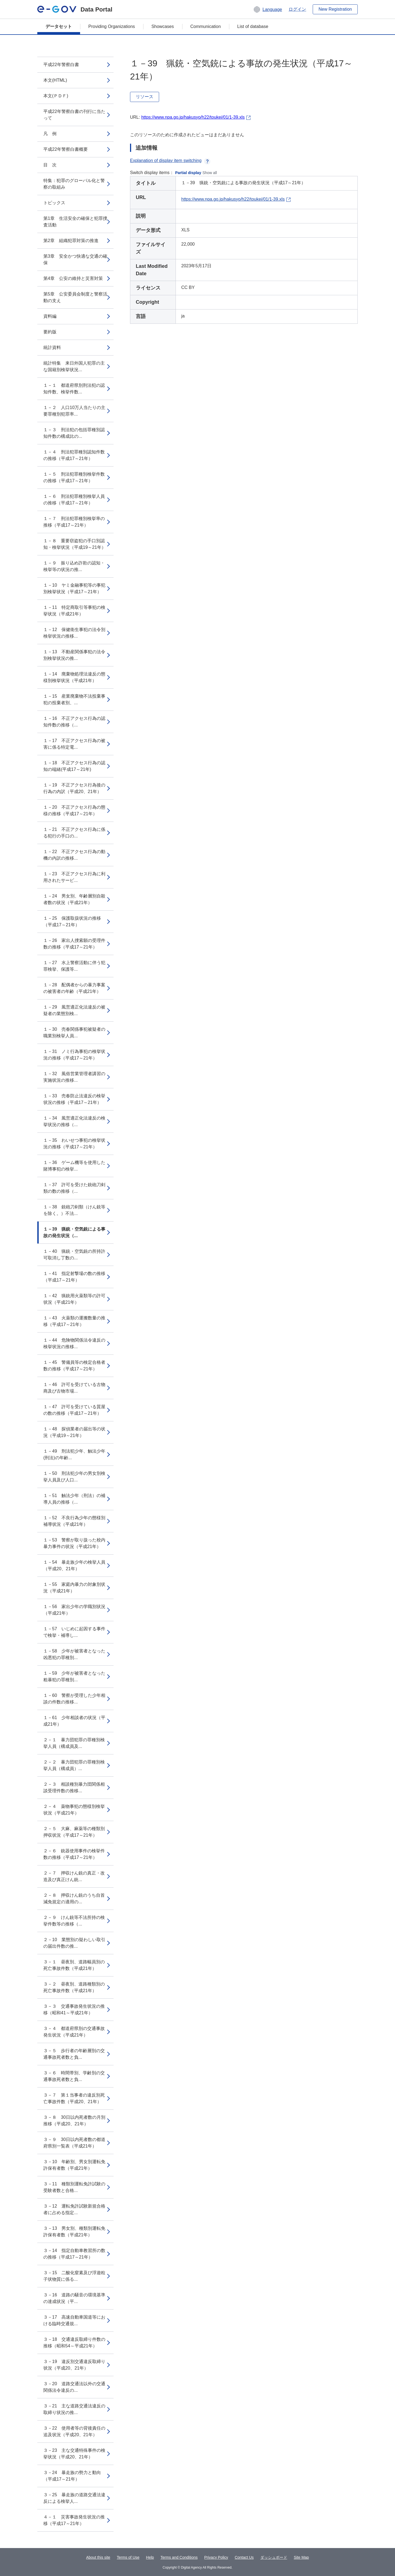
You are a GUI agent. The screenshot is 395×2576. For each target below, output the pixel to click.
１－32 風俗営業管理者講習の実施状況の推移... (74, 1077)
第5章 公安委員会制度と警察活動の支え (75, 297)
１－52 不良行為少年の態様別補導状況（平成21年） (74, 1521)
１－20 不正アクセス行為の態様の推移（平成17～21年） (74, 810)
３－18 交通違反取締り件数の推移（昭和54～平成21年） (74, 2342)
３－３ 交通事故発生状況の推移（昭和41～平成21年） (74, 2009)
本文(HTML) (55, 80)
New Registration (335, 9)
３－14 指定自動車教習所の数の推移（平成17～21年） (74, 2253)
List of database (252, 26)
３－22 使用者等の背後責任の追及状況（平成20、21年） (74, 2431)
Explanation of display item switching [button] (170, 160)
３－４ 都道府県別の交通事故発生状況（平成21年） (74, 2031)
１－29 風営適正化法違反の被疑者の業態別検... (74, 1010)
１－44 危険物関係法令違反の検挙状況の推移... (74, 1343)
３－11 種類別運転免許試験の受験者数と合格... (74, 2187)
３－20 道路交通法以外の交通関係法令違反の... (74, 2387)
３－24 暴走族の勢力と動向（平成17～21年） (72, 2475)
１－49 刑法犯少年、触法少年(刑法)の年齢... (74, 1454)
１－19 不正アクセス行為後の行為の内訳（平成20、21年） (74, 788)
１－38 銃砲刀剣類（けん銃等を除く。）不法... (74, 1210)
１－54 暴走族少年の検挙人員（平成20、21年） (74, 1565)
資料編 (50, 316)
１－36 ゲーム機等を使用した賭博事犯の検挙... (74, 1165)
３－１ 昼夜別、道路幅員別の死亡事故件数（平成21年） (74, 1965)
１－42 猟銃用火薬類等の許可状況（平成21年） (74, 1299)
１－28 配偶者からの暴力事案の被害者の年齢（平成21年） (74, 988)
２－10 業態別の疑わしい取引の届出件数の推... (74, 1943)
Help (150, 2557)
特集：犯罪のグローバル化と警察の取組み (74, 183)
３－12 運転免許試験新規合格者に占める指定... (74, 2209)
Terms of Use (128, 2557)
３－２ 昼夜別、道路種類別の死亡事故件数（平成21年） (74, 1987)
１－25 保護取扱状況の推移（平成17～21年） (72, 921)
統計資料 (52, 347)
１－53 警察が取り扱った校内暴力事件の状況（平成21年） (74, 1543)
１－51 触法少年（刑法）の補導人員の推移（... (74, 1498)
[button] (267, 9)
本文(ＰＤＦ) (55, 95)
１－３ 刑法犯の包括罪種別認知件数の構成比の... (74, 433)
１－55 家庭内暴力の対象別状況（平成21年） (74, 1587)
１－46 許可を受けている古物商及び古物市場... (74, 1387)
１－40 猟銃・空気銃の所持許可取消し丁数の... (74, 1254)
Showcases (162, 26)
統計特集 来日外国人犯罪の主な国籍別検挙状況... (74, 366)
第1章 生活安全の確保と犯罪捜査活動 (75, 221)
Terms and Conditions (179, 2557)
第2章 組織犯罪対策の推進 (70, 240)
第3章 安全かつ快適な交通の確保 (75, 259)
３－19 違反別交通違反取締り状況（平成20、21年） (74, 2364)
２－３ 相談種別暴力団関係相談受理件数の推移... (74, 1787)
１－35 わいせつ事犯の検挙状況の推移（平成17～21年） (74, 1143)
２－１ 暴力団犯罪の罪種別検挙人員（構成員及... (74, 1743)
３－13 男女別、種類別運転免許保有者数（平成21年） (74, 2231)
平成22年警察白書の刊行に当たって (74, 114)
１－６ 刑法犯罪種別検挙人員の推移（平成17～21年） (74, 499)
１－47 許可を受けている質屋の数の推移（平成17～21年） (74, 1410)
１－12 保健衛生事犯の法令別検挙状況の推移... (74, 632)
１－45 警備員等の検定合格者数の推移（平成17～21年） (74, 1365)
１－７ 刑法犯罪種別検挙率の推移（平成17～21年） (74, 521)
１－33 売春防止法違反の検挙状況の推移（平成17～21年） (74, 1099)
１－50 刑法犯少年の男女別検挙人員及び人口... (74, 1476)
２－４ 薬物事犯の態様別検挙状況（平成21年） (74, 1809)
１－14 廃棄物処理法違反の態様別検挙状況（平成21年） (74, 677)
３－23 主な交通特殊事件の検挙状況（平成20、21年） (74, 2453)
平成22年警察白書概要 (65, 149)
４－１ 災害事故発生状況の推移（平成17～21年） (74, 2520)
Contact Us (244, 2557)
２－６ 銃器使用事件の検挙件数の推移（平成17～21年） (74, 1854)
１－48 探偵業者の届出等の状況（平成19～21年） (74, 1432)
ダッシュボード (273, 2557)
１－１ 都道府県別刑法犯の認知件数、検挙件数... (74, 388)
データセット (59, 26)
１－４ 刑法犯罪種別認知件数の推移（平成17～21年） (74, 455)
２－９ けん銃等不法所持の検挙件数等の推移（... (74, 1920)
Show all (209, 173)
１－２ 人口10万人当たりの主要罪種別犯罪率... (74, 410)
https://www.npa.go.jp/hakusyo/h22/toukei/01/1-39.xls (193, 117)
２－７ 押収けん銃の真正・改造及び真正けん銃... (74, 1876)
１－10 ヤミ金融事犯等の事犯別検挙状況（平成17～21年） (74, 588)
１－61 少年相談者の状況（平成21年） (74, 1720)
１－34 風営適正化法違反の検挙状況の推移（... (74, 1121)
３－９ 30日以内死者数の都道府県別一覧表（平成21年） (74, 2142)
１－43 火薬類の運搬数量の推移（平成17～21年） (74, 1321)
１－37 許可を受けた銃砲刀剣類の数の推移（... (74, 1188)
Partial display (188, 173)
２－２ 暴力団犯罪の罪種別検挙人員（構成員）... (74, 1765)
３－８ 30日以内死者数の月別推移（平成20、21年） (74, 2120)
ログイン (297, 9)
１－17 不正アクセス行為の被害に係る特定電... (74, 743)
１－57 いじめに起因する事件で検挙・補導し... (74, 1632)
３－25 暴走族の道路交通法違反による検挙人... (74, 2498)
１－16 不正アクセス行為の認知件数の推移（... (74, 721)
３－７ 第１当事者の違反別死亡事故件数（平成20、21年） (74, 2098)
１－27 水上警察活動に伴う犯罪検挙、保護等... (74, 966)
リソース (144, 96)
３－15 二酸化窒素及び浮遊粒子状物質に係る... (74, 2276)
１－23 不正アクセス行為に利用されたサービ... (74, 877)
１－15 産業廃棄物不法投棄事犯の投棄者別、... (74, 699)
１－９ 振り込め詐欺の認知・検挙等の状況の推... (74, 566)
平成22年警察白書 (61, 64)
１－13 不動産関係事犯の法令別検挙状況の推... (74, 655)
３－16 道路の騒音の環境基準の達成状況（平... (74, 2298)
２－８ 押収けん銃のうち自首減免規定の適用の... (74, 1898)
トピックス (54, 202)
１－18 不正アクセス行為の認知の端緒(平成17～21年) (74, 766)
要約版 (50, 332)
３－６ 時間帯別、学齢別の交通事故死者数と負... (74, 2076)
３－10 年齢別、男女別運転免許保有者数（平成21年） (74, 2165)
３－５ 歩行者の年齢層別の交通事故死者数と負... (74, 2054)
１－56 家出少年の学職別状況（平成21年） (74, 1609)
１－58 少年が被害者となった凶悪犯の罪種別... (74, 1654)
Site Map (301, 2557)
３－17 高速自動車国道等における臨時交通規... (74, 2320)
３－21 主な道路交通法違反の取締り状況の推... (74, 2409)
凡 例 (50, 133)
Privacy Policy (216, 2557)
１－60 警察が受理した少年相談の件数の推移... (74, 1698)
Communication (205, 26)
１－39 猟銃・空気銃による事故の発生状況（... (74, 1232)
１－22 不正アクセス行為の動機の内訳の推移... (74, 854)
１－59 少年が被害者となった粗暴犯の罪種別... (74, 1676)
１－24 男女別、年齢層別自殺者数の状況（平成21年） (74, 899)
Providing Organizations (111, 26)
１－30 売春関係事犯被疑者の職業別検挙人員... (74, 1032)
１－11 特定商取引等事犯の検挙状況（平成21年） (74, 610)
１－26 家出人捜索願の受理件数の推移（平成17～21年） (74, 943)
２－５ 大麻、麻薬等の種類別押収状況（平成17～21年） (74, 1831)
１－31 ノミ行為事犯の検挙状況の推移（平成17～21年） (74, 1054)
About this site (98, 2557)
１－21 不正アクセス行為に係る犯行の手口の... (74, 832)
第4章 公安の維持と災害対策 (73, 278)
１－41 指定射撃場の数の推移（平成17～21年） (74, 1276)
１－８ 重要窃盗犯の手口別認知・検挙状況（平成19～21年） (74, 544)
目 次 (50, 165)
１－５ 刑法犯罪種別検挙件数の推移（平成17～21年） (74, 477)
